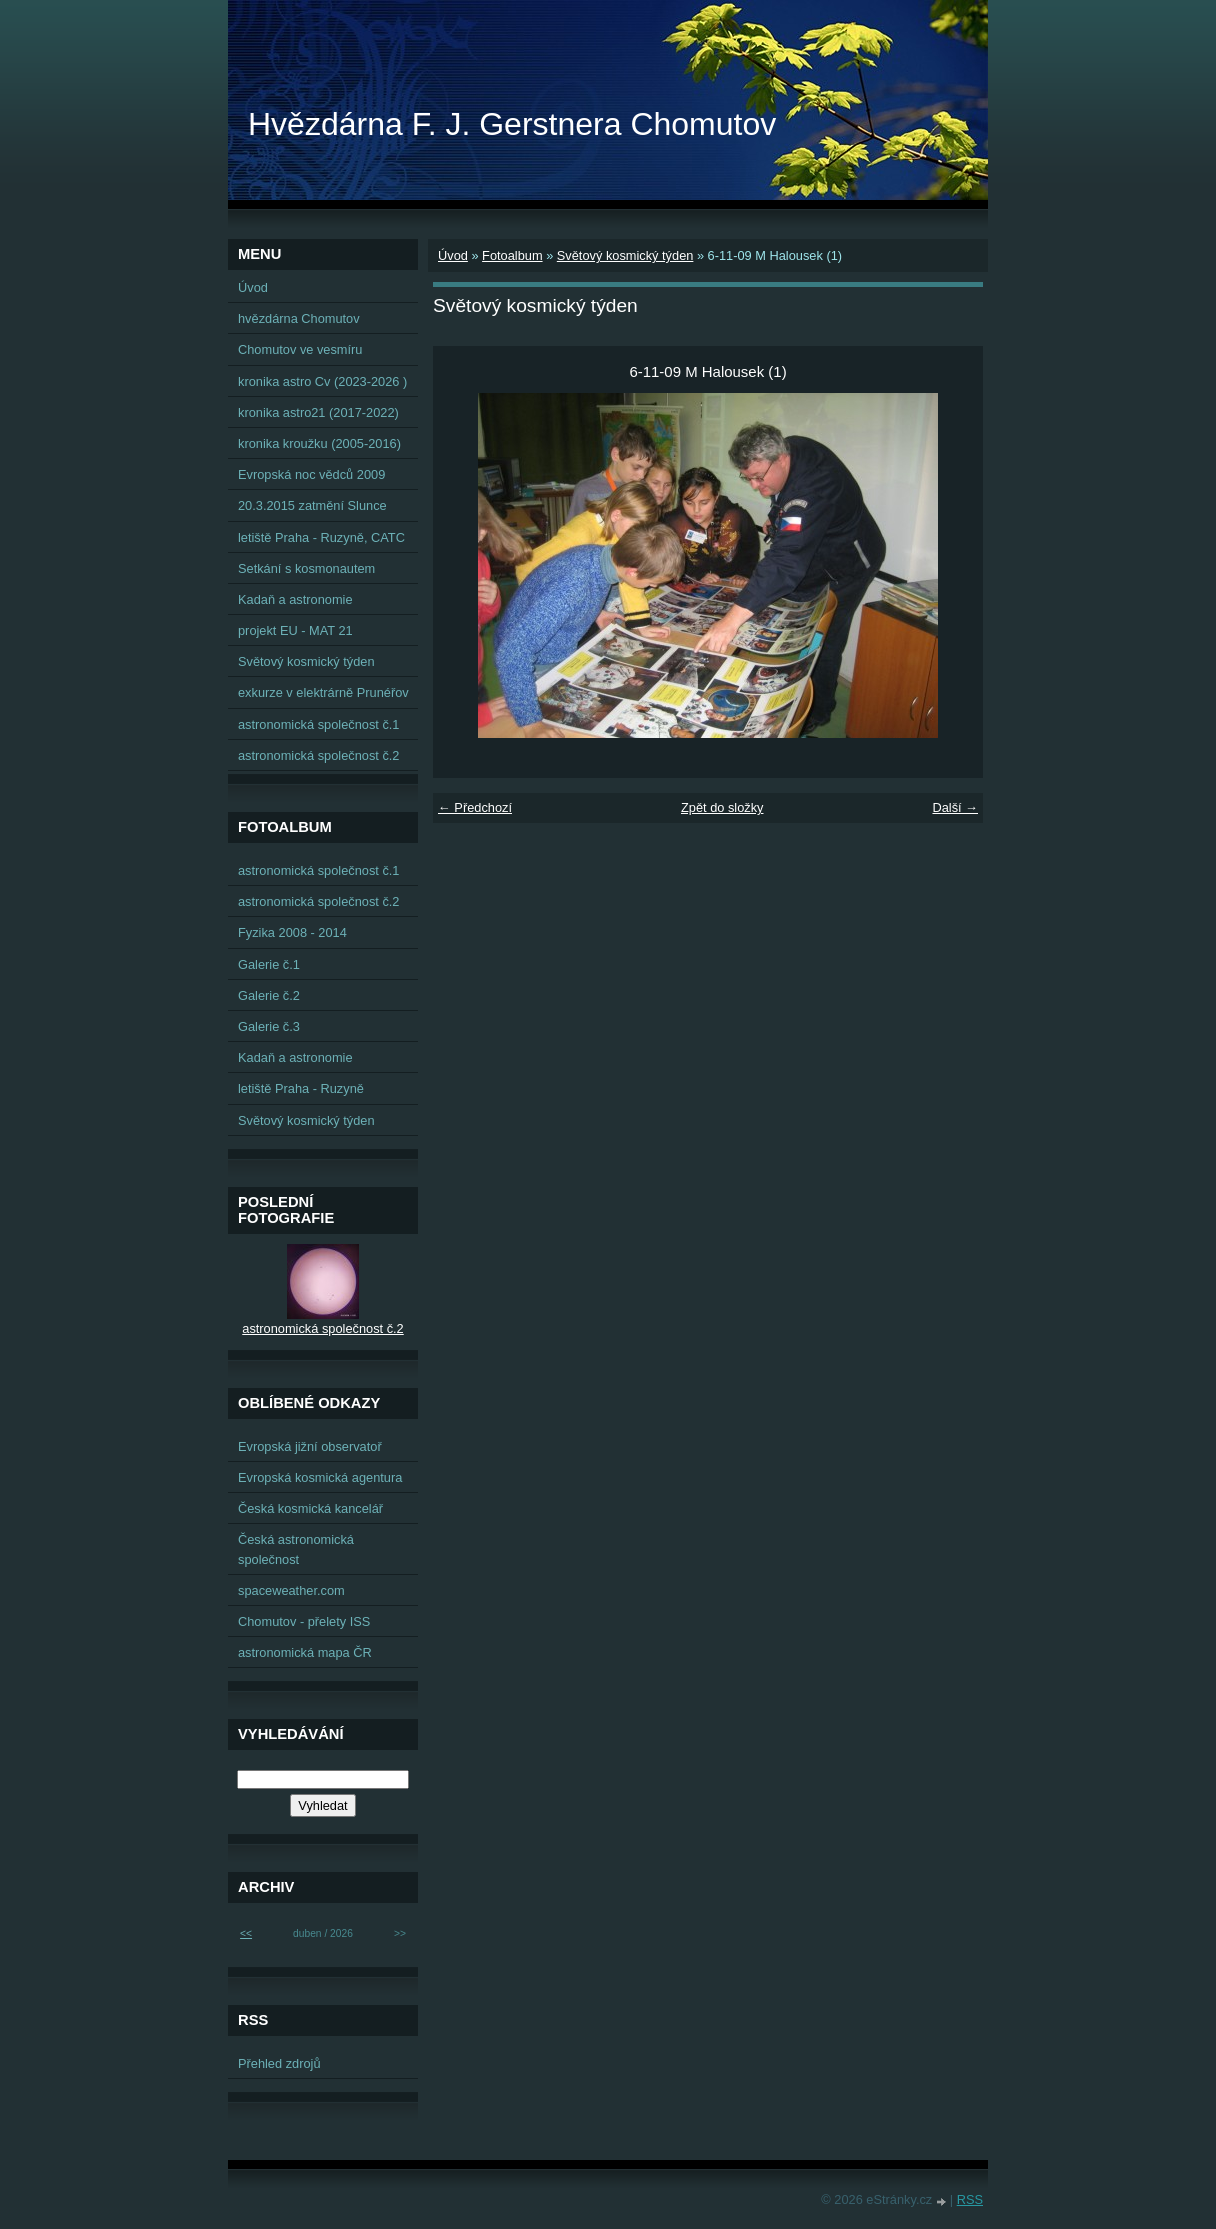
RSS (970, 2199)
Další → (955, 807)
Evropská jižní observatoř (310, 1446)
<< (246, 1933)
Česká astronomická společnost (296, 1549)
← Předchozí (475, 807)
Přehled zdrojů (279, 2063)
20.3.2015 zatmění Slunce (312, 505)
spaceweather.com (291, 1590)
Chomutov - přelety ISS (304, 1621)
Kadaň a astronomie (295, 599)
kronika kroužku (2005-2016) (319, 443)
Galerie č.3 (269, 1026)
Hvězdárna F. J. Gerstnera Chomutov (512, 124)
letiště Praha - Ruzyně (301, 1088)
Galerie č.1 (269, 964)
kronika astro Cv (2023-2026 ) (322, 381)
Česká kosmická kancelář (310, 1508)
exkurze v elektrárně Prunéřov (323, 692)
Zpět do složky (722, 807)
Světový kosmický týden (625, 255)
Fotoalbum (512, 255)
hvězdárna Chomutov (299, 318)
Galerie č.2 (269, 995)
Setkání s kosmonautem (306, 568)
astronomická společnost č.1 (318, 724)
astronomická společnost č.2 (318, 755)
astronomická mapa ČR (305, 1652)
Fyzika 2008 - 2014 (292, 932)
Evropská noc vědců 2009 (311, 474)
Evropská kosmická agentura (320, 1477)
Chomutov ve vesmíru (300, 349)
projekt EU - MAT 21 (295, 630)
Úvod (453, 255)
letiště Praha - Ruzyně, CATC (321, 537)
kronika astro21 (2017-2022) (318, 412)
